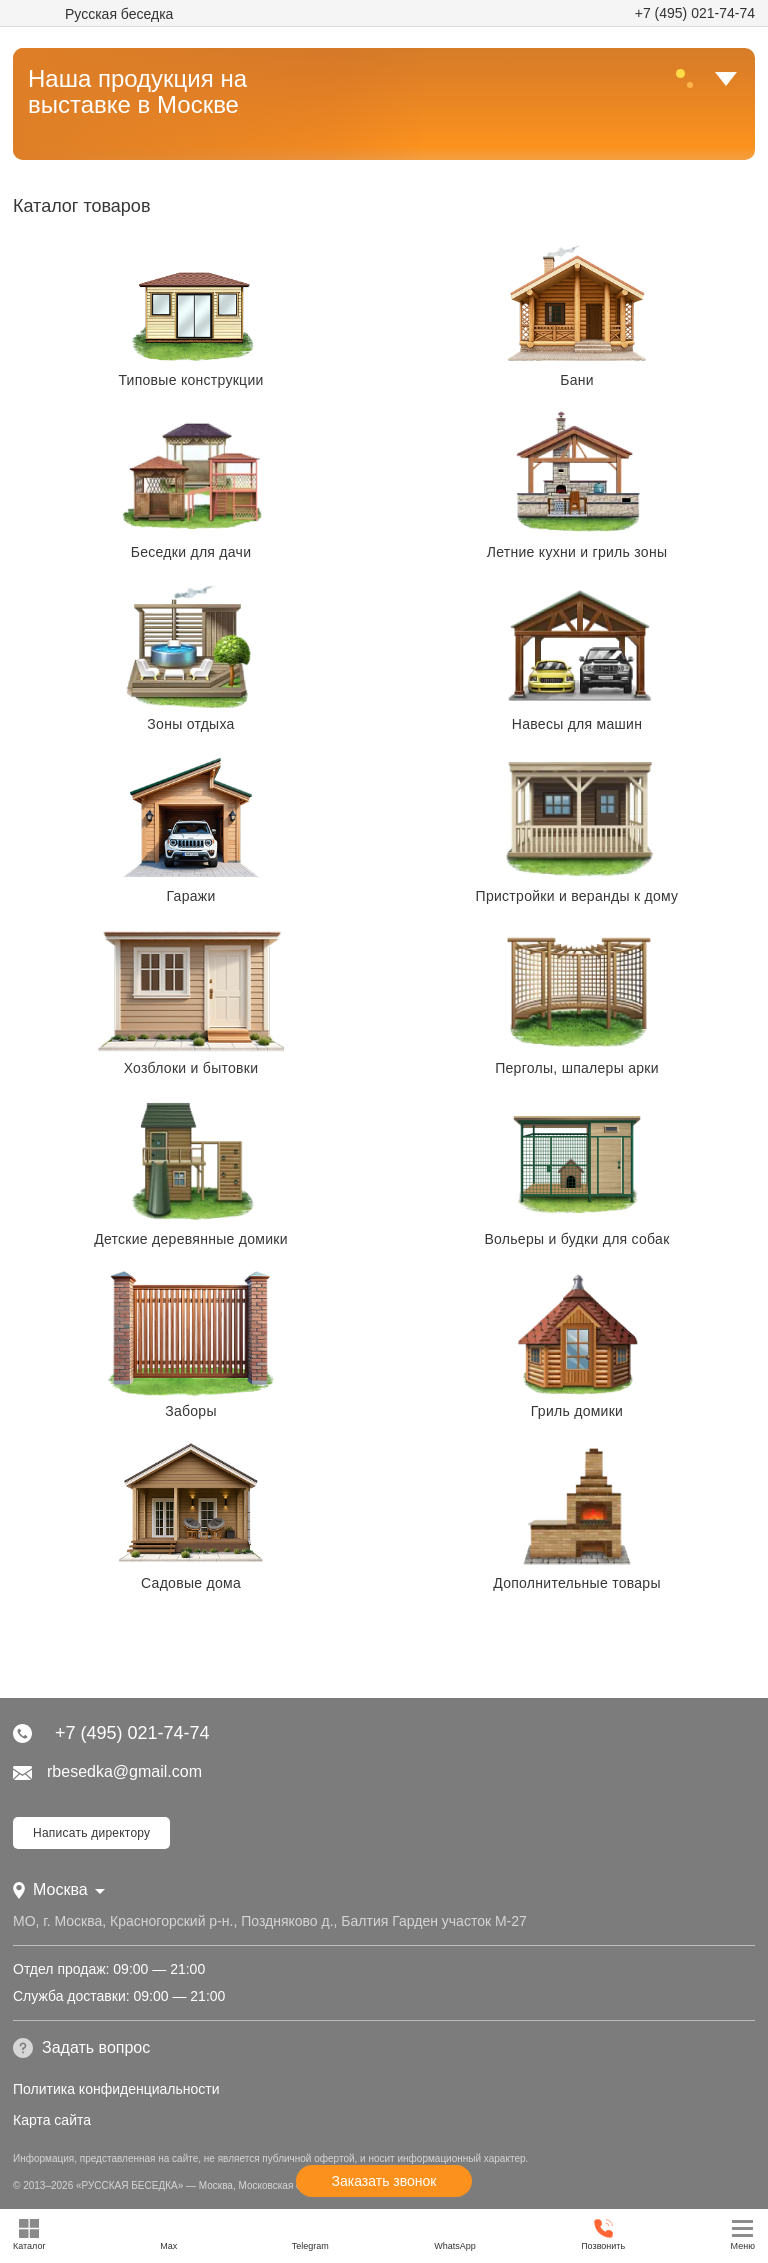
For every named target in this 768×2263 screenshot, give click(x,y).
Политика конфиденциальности (116, 2089)
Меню (743, 2234)
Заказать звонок (384, 2181)
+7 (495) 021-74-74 (695, 13)
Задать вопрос (81, 2048)
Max (168, 2234)
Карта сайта (52, 2120)
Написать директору (91, 1833)
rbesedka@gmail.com (107, 1771)
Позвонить (603, 2234)
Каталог (29, 2234)
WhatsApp (455, 2234)
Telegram (310, 2234)
